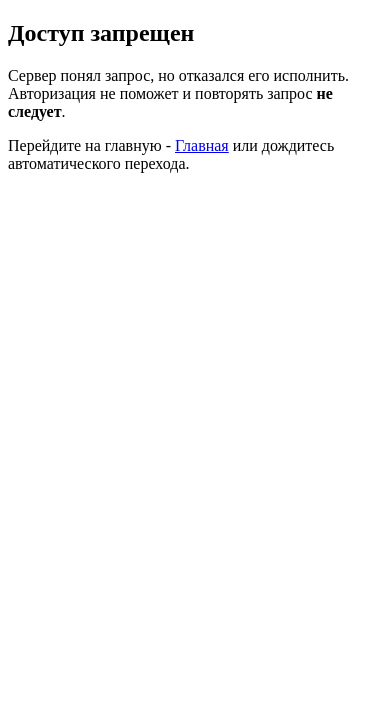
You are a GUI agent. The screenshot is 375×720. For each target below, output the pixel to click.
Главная (202, 145)
